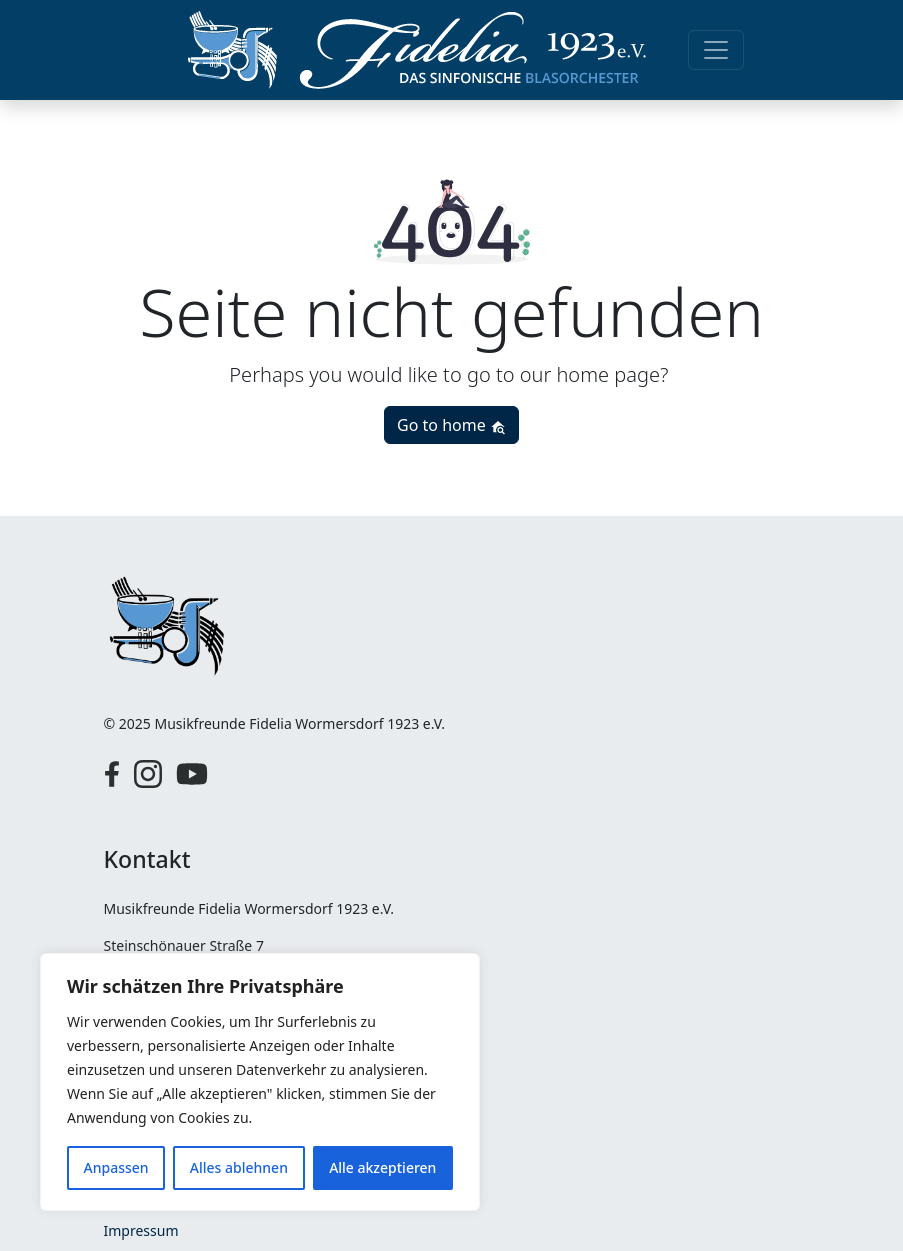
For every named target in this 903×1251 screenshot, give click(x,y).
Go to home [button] (451, 425)
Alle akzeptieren (382, 1167)
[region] (260, 1082)
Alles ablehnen (239, 1167)
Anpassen (116, 1167)
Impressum (141, 1230)
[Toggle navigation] (716, 50)
